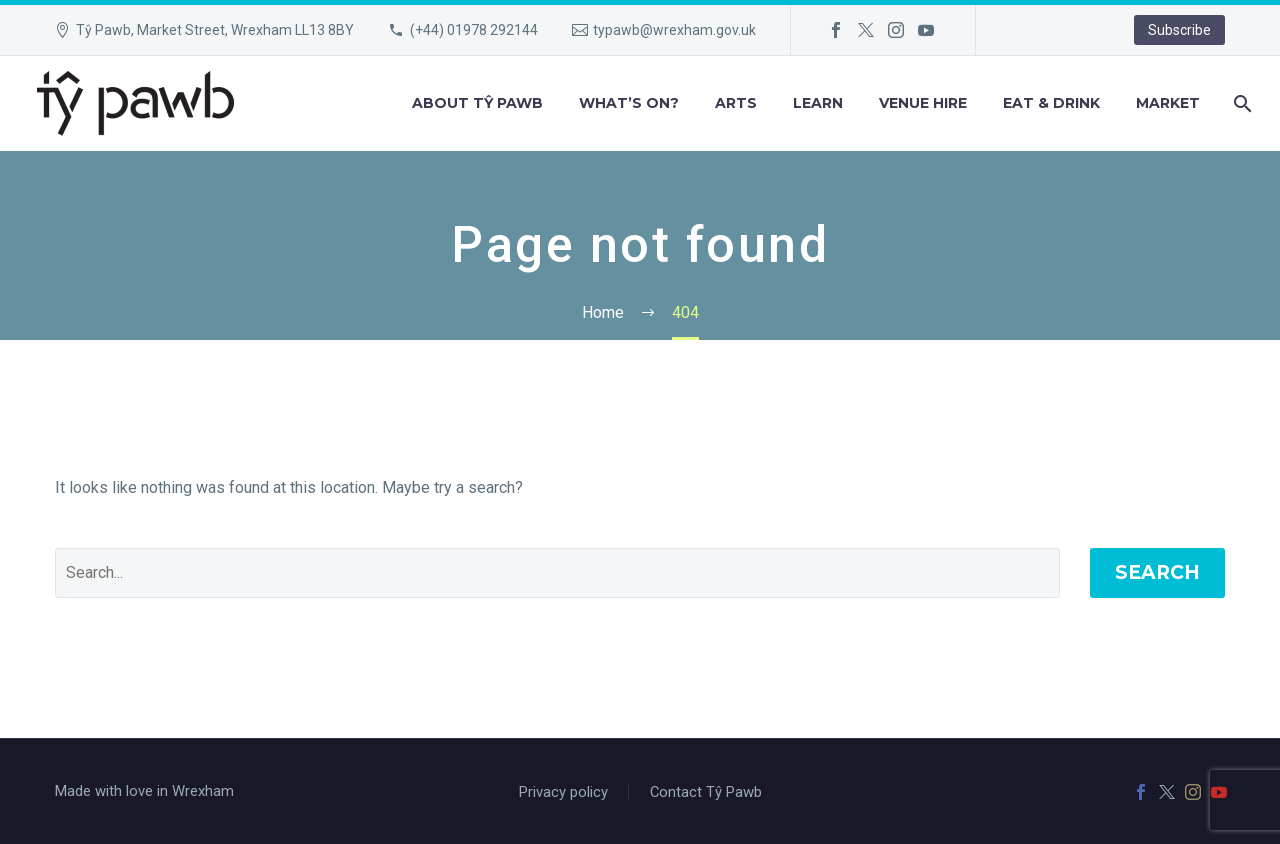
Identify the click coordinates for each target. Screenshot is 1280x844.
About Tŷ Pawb (477, 103)
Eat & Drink (1051, 103)
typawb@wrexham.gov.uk (674, 30)
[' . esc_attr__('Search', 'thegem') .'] (557, 573)
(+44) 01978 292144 (474, 30)
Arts (736, 103)
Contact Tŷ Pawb (706, 792)
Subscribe (1179, 30)
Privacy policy (563, 792)
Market (1168, 103)
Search (1157, 572)
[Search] (1240, 103)
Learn (818, 103)
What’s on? (629, 103)
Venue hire (923, 103)
